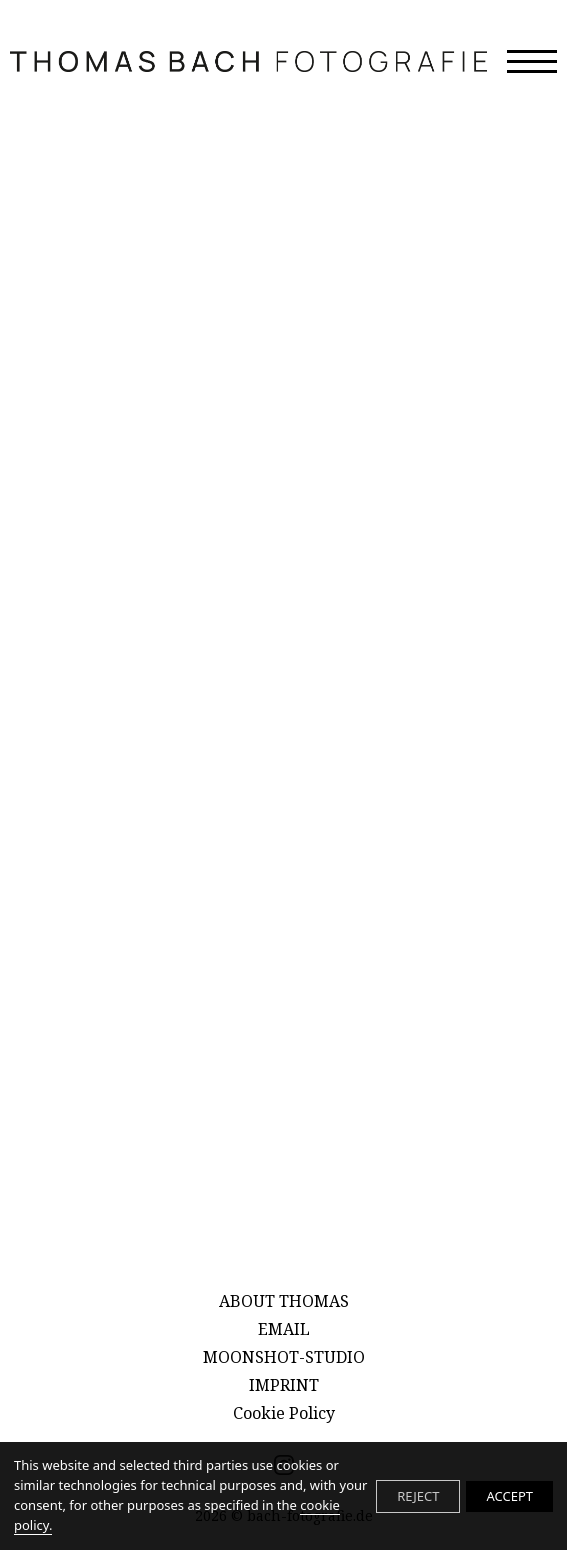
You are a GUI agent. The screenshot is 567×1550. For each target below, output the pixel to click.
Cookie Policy (284, 1413)
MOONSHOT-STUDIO (284, 1357)
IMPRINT (284, 1385)
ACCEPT (509, 1496)
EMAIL (284, 1329)
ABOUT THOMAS (284, 1301)
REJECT (418, 1496)
